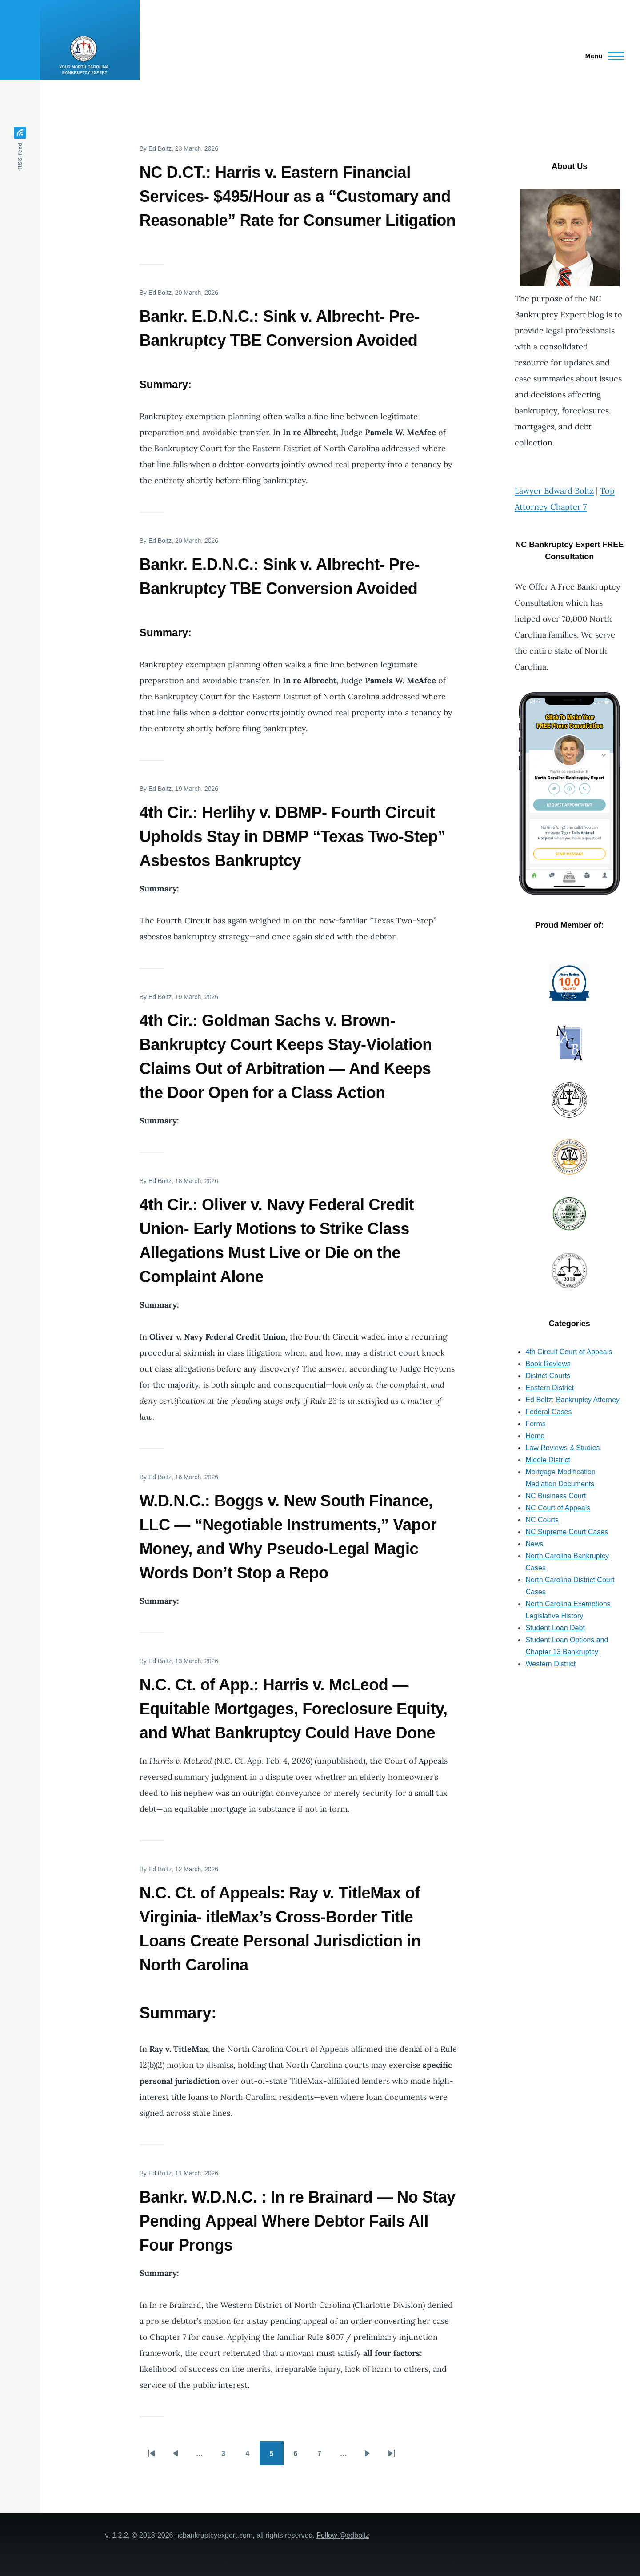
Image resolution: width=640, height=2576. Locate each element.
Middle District (547, 1460)
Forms (535, 1424)
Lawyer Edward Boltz (554, 491)
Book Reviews (547, 1364)
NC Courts (542, 1520)
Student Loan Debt (554, 1628)
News (534, 1544)
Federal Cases (548, 1412)
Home (534, 1436)
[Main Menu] (602, 56)
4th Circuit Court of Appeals (568, 1352)
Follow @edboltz (342, 2535)
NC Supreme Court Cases (566, 1532)
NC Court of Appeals (557, 1508)
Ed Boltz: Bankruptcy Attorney (572, 1400)
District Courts (547, 1376)
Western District (550, 1664)
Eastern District (549, 1388)
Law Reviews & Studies (562, 1448)
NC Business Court (555, 1496)
